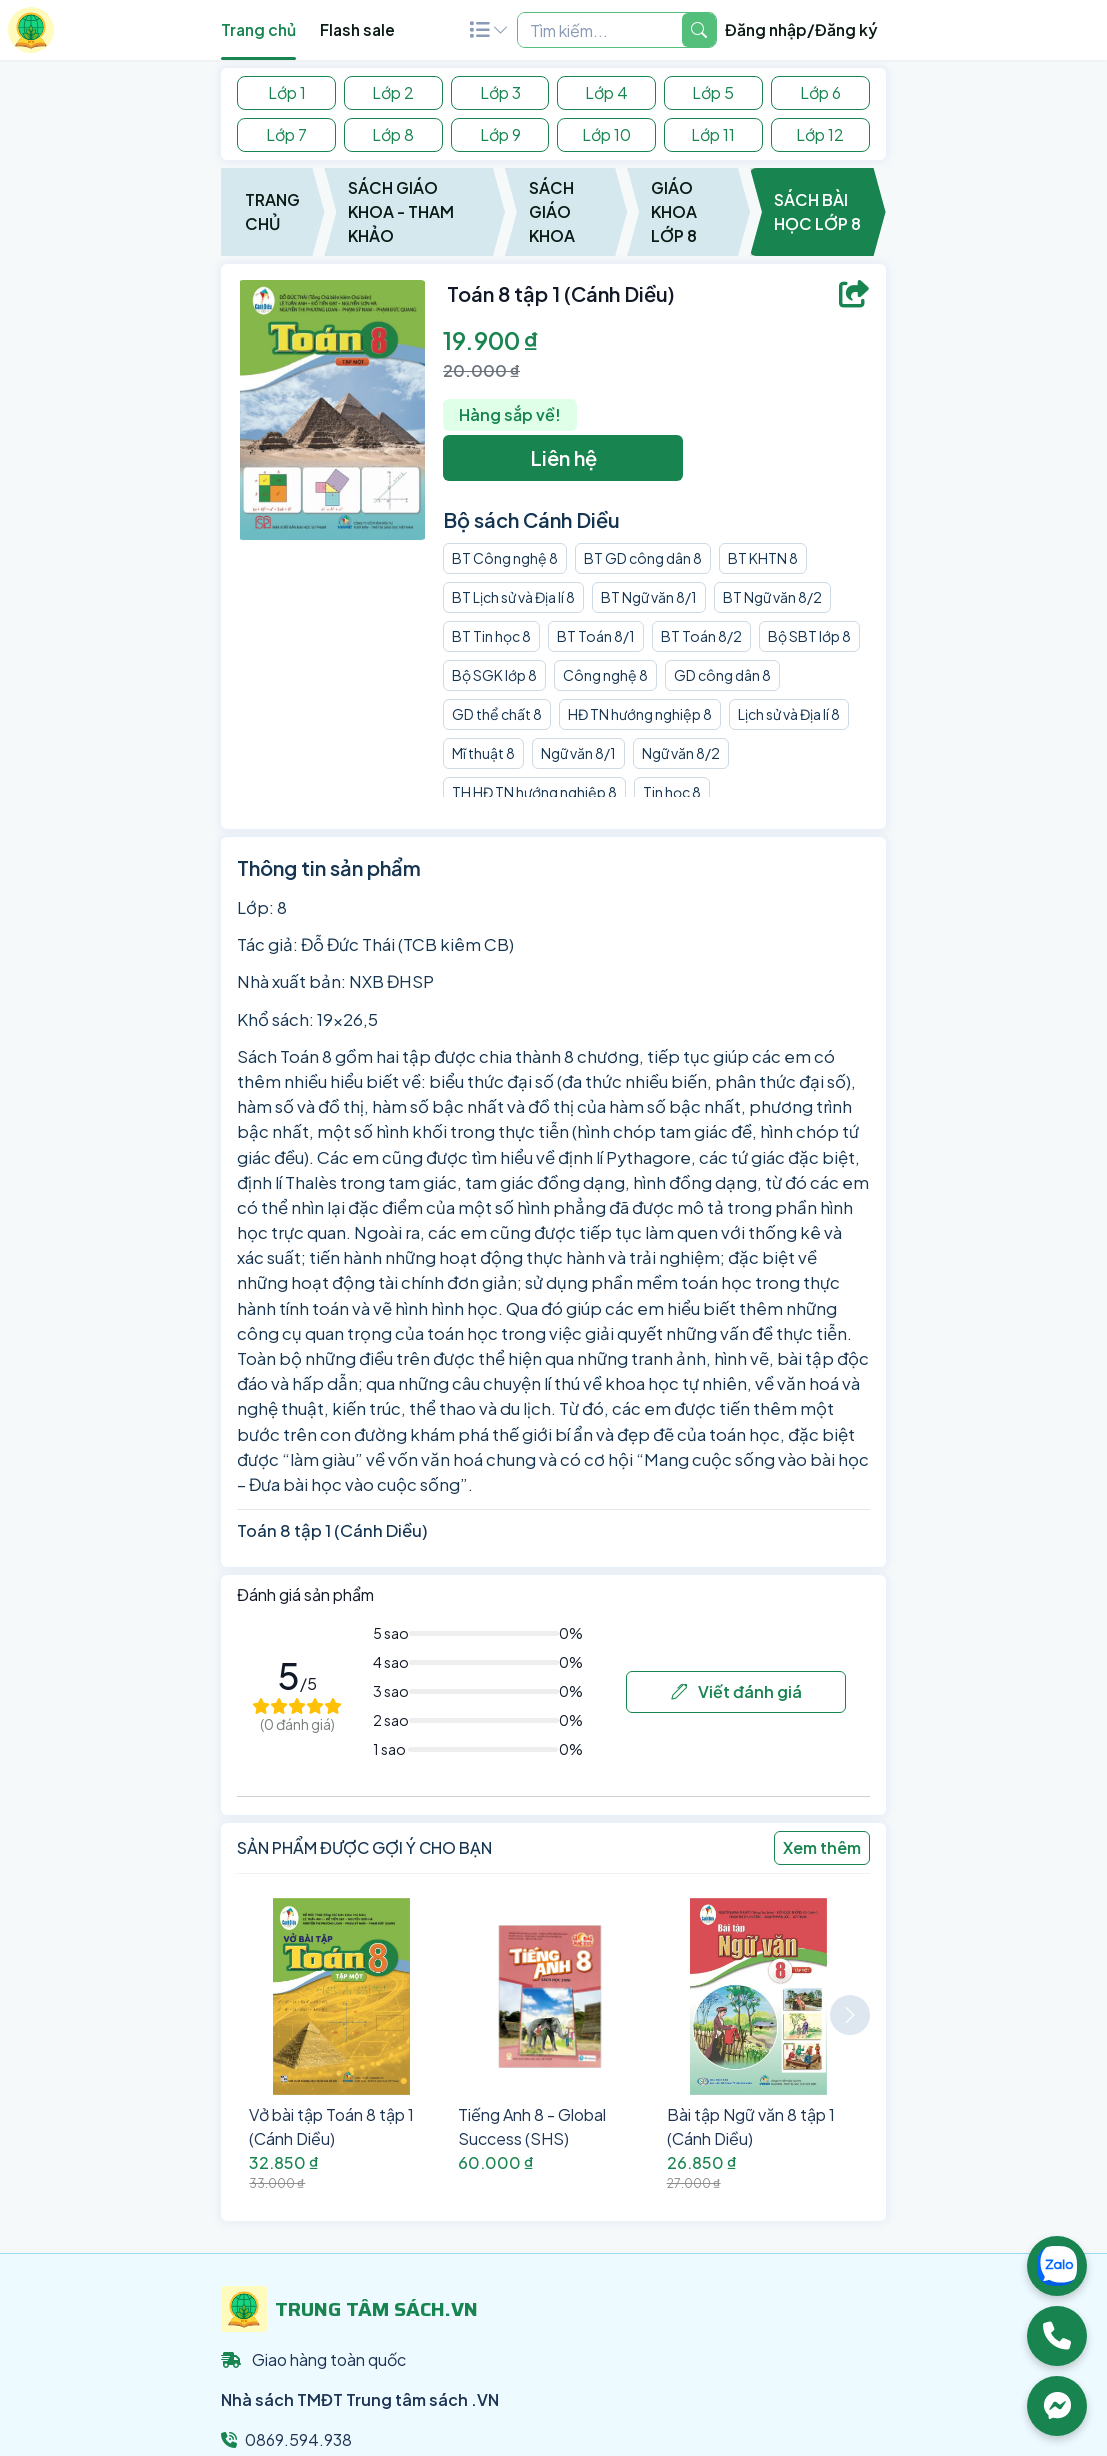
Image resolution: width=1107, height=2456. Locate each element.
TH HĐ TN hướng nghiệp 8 (534, 792)
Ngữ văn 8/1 (578, 753)
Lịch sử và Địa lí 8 (789, 714)
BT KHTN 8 (763, 558)
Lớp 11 (713, 134)
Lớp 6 (820, 92)
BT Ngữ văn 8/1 (649, 597)
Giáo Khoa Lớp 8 (674, 211)
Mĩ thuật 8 (483, 753)
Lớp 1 (287, 92)
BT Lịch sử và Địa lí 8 (513, 597)
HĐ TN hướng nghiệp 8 (640, 714)
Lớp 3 (500, 92)
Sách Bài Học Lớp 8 (817, 211)
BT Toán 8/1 (596, 636)
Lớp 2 (393, 92)
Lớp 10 (606, 134)
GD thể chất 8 (497, 714)
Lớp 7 (286, 134)
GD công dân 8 (722, 675)
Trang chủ (258, 29)
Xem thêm (822, 1847)
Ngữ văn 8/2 (681, 753)
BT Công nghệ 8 (505, 558)
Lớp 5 (713, 92)
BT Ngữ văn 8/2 (772, 597)
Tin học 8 (672, 792)
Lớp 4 (606, 92)
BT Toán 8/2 (701, 636)
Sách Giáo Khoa (552, 211)
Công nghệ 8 (605, 675)
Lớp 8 (393, 134)
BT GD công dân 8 (643, 558)
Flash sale (357, 29)
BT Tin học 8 (491, 636)
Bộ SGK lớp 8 (494, 675)
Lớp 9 (500, 134)
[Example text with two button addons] (600, 30)
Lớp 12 (820, 134)
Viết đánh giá (736, 1691)
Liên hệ (563, 457)
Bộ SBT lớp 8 (809, 636)
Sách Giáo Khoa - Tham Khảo (401, 211)
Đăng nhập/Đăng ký (801, 29)
